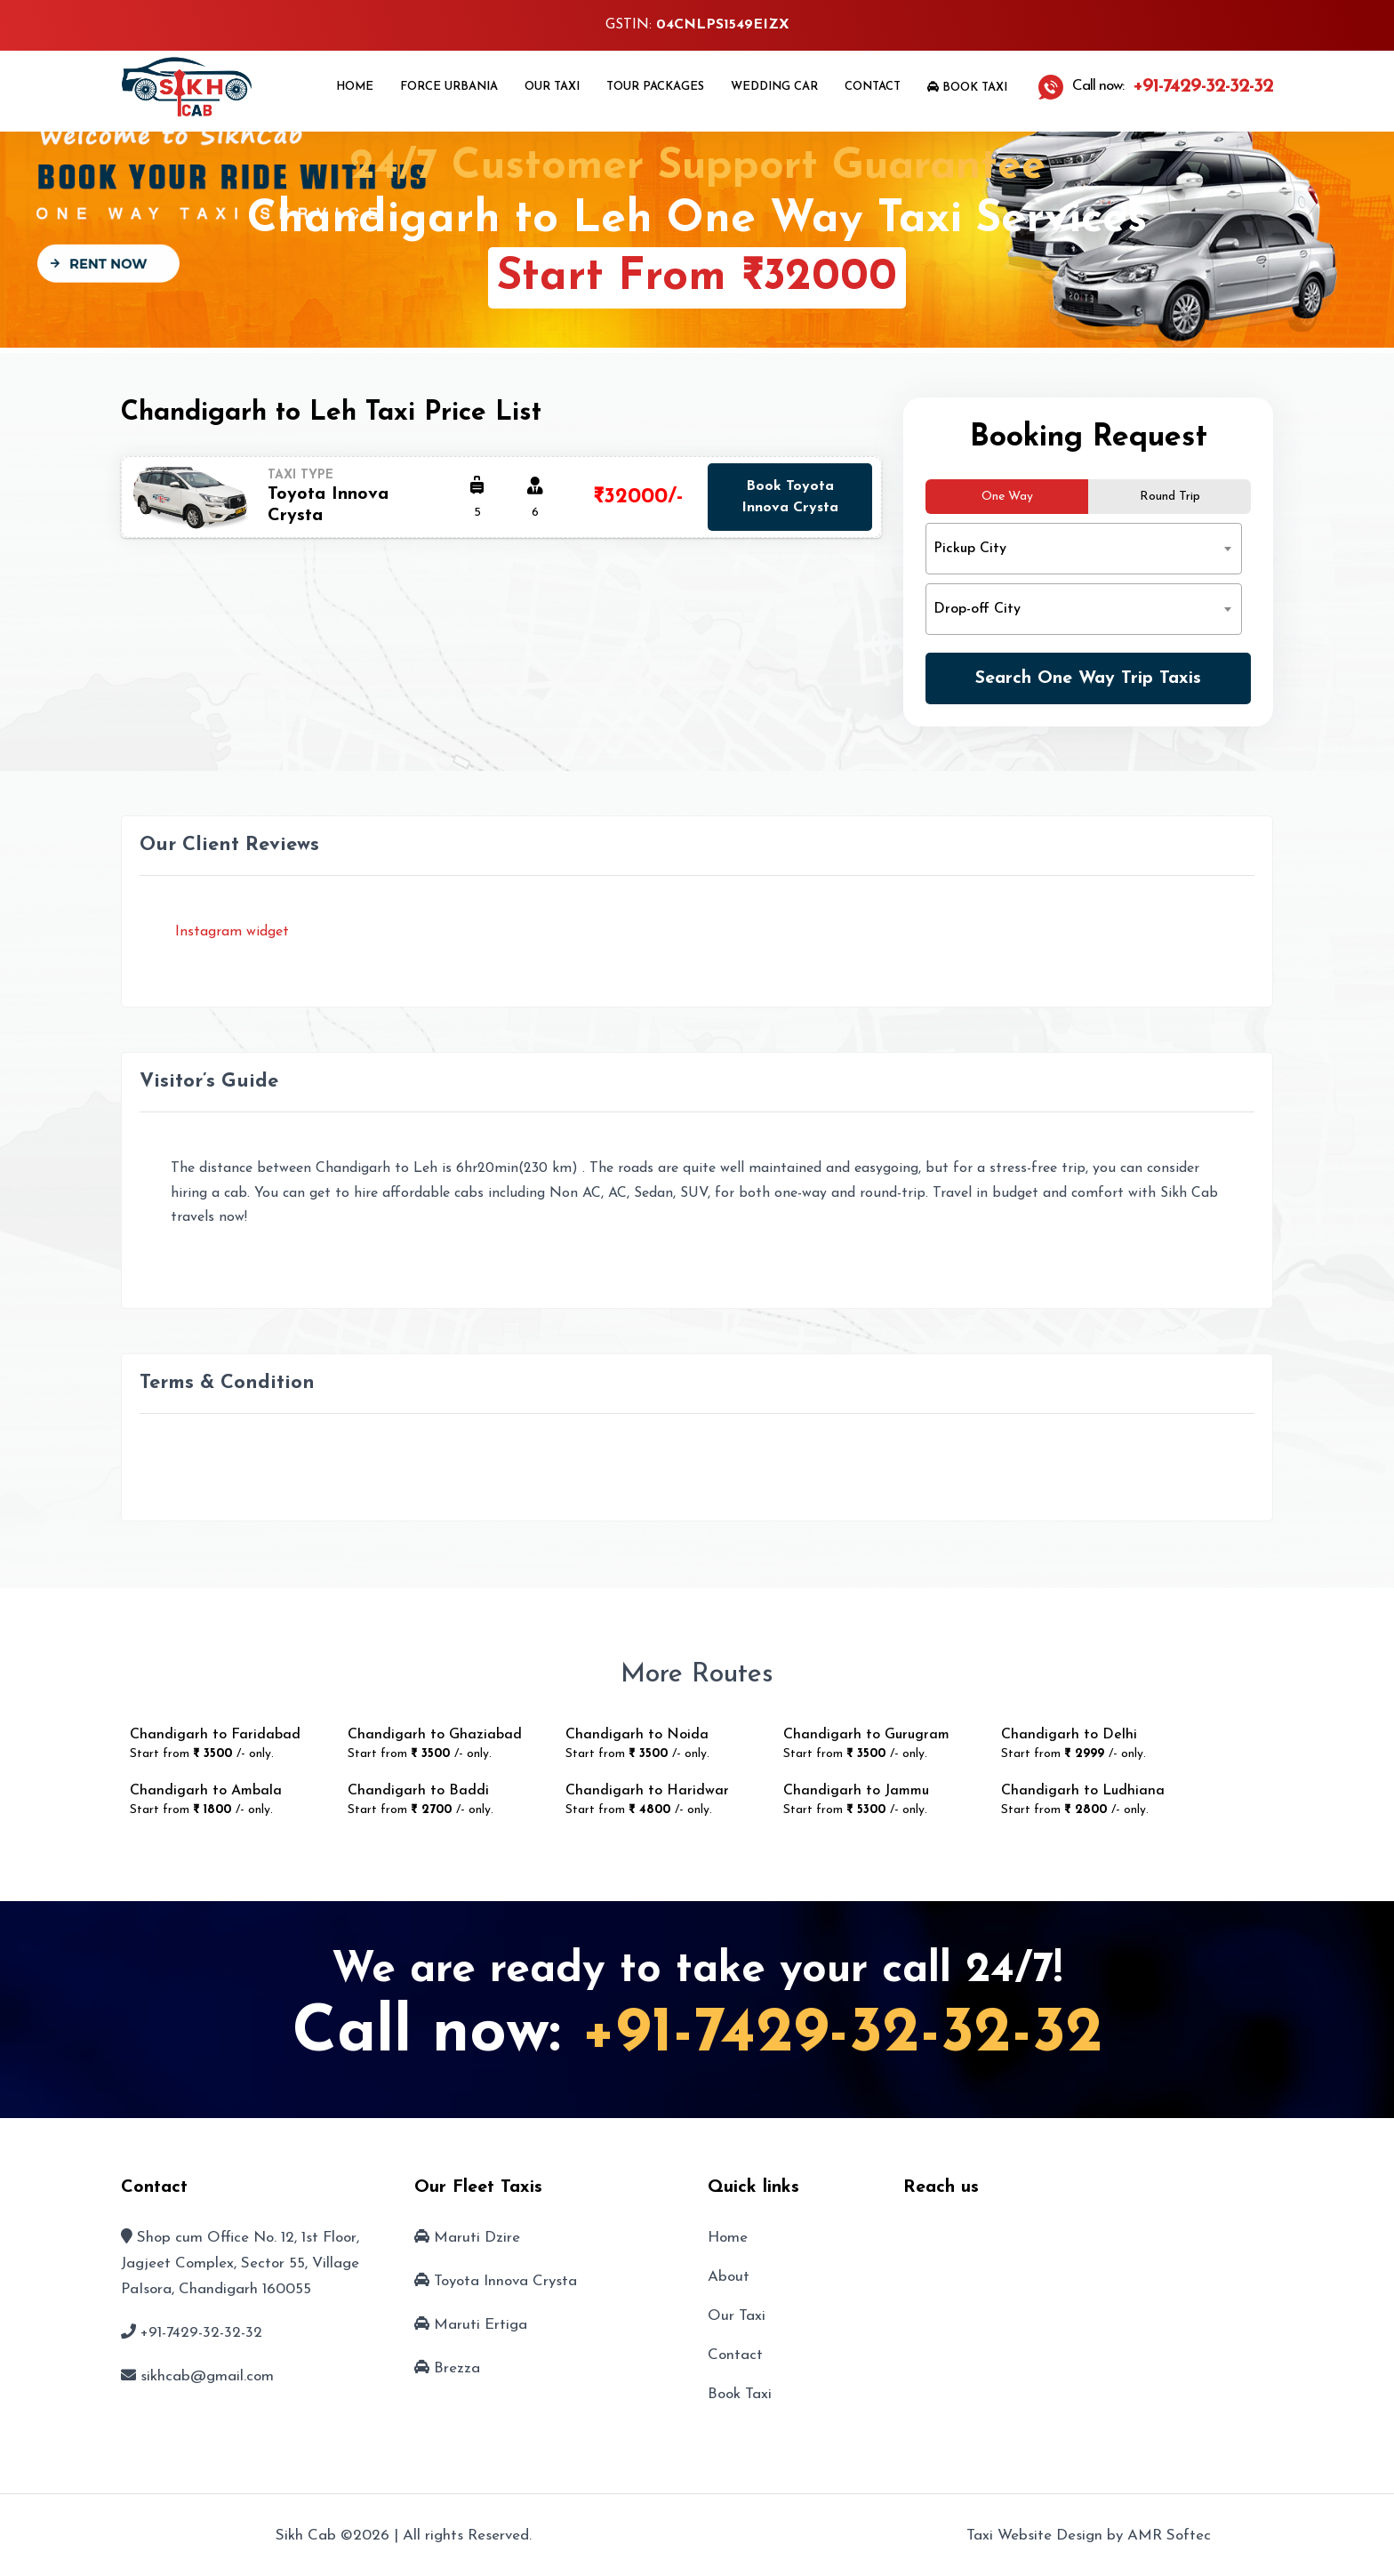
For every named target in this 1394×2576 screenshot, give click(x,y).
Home (354, 86)
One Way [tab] (1007, 496)
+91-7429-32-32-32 (842, 2034)
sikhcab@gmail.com (207, 2376)
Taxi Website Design (1034, 2535)
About (728, 2276)
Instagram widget (230, 932)
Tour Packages (655, 86)
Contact (873, 86)
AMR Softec (1169, 2535)
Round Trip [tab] (1170, 496)
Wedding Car (774, 86)
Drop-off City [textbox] (977, 609)
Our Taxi (552, 86)
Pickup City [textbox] (969, 549)
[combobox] (1083, 548)
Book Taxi (967, 87)
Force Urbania (449, 86)
